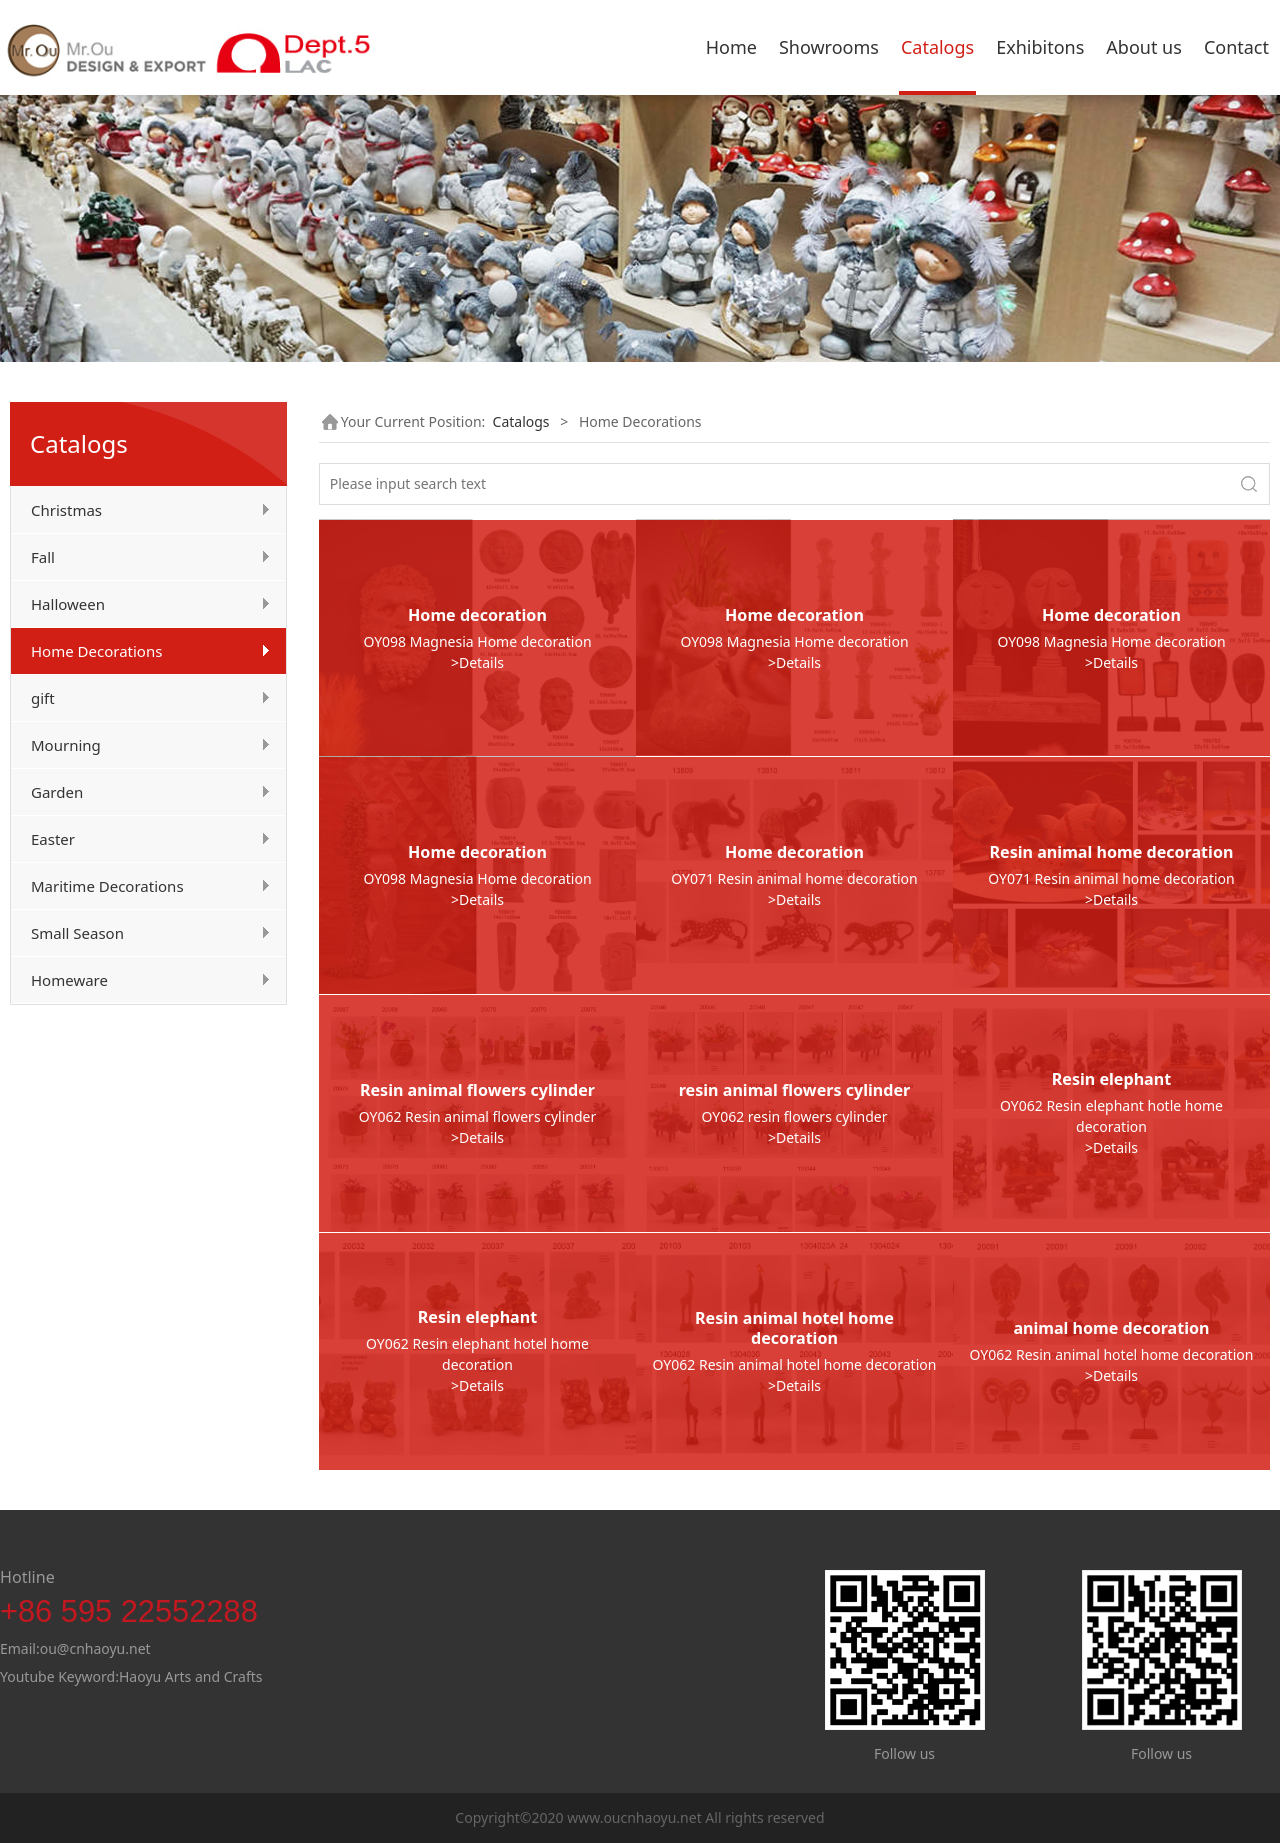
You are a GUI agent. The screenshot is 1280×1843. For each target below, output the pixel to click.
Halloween (68, 604)
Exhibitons (1040, 47)
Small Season (77, 933)
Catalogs (937, 47)
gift (43, 698)
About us (1144, 47)
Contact (1236, 47)
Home (731, 47)
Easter (53, 839)
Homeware (69, 980)
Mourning (66, 745)
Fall (43, 557)
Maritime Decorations (107, 886)
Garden (57, 792)
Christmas (66, 510)
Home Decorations (96, 651)
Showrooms (829, 47)
